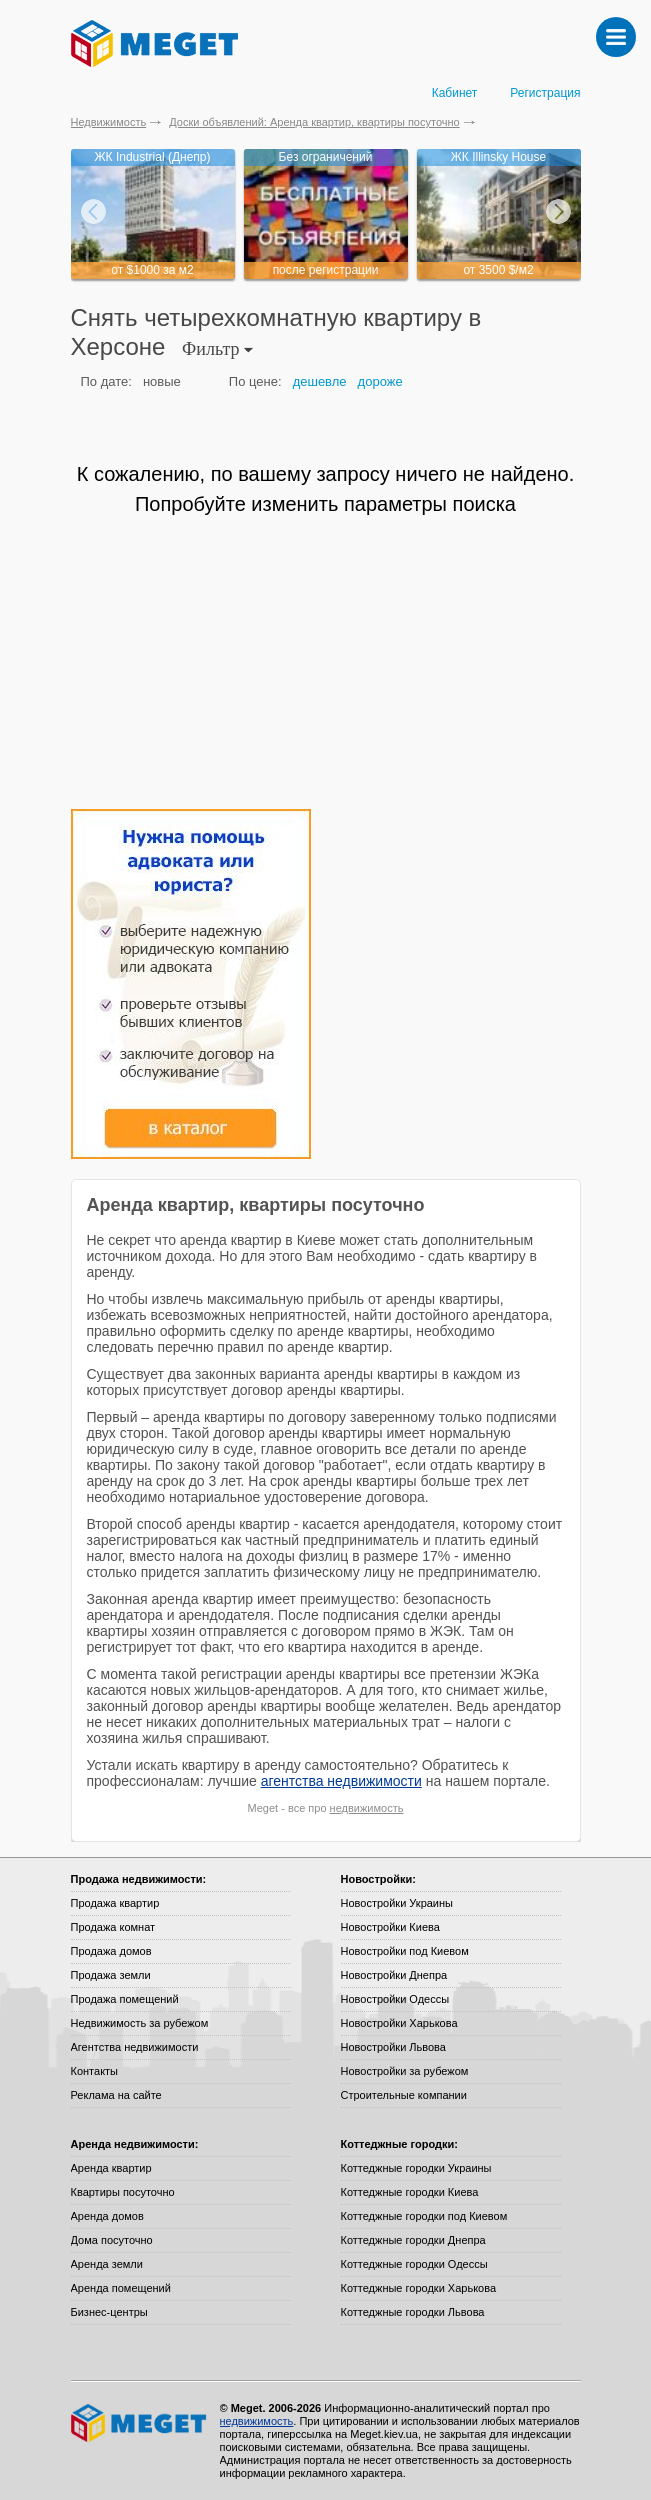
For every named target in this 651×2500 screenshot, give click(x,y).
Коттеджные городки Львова (413, 2312)
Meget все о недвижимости (140, 2423)
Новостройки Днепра (394, 1975)
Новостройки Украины (397, 1903)
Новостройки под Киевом (405, 1951)
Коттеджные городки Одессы (414, 2264)
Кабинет (455, 93)
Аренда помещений (121, 2288)
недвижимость (367, 1808)
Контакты (95, 2071)
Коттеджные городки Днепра (413, 2240)
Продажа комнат (113, 1927)
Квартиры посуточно (123, 2192)
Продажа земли (111, 1975)
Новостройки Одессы (395, 1999)
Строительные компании (404, 2095)
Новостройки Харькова (399, 2023)
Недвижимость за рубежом (140, 2023)
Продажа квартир (115, 1903)
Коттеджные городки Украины (416, 2168)
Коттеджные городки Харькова (419, 2288)
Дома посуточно (112, 2240)
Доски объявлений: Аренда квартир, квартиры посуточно (314, 122)
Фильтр (217, 349)
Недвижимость (109, 122)
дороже (380, 381)
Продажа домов (111, 1951)
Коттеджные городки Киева (410, 2192)
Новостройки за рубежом (405, 2071)
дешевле (320, 381)
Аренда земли (107, 2264)
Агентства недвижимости (135, 2047)
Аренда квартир (111, 2168)
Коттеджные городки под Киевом (424, 2216)
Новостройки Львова (393, 2047)
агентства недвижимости (341, 1781)
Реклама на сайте (116, 2095)
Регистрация (545, 93)
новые (162, 381)
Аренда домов (107, 2216)
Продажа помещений (125, 1999)
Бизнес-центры (109, 2312)
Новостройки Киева (390, 1927)
